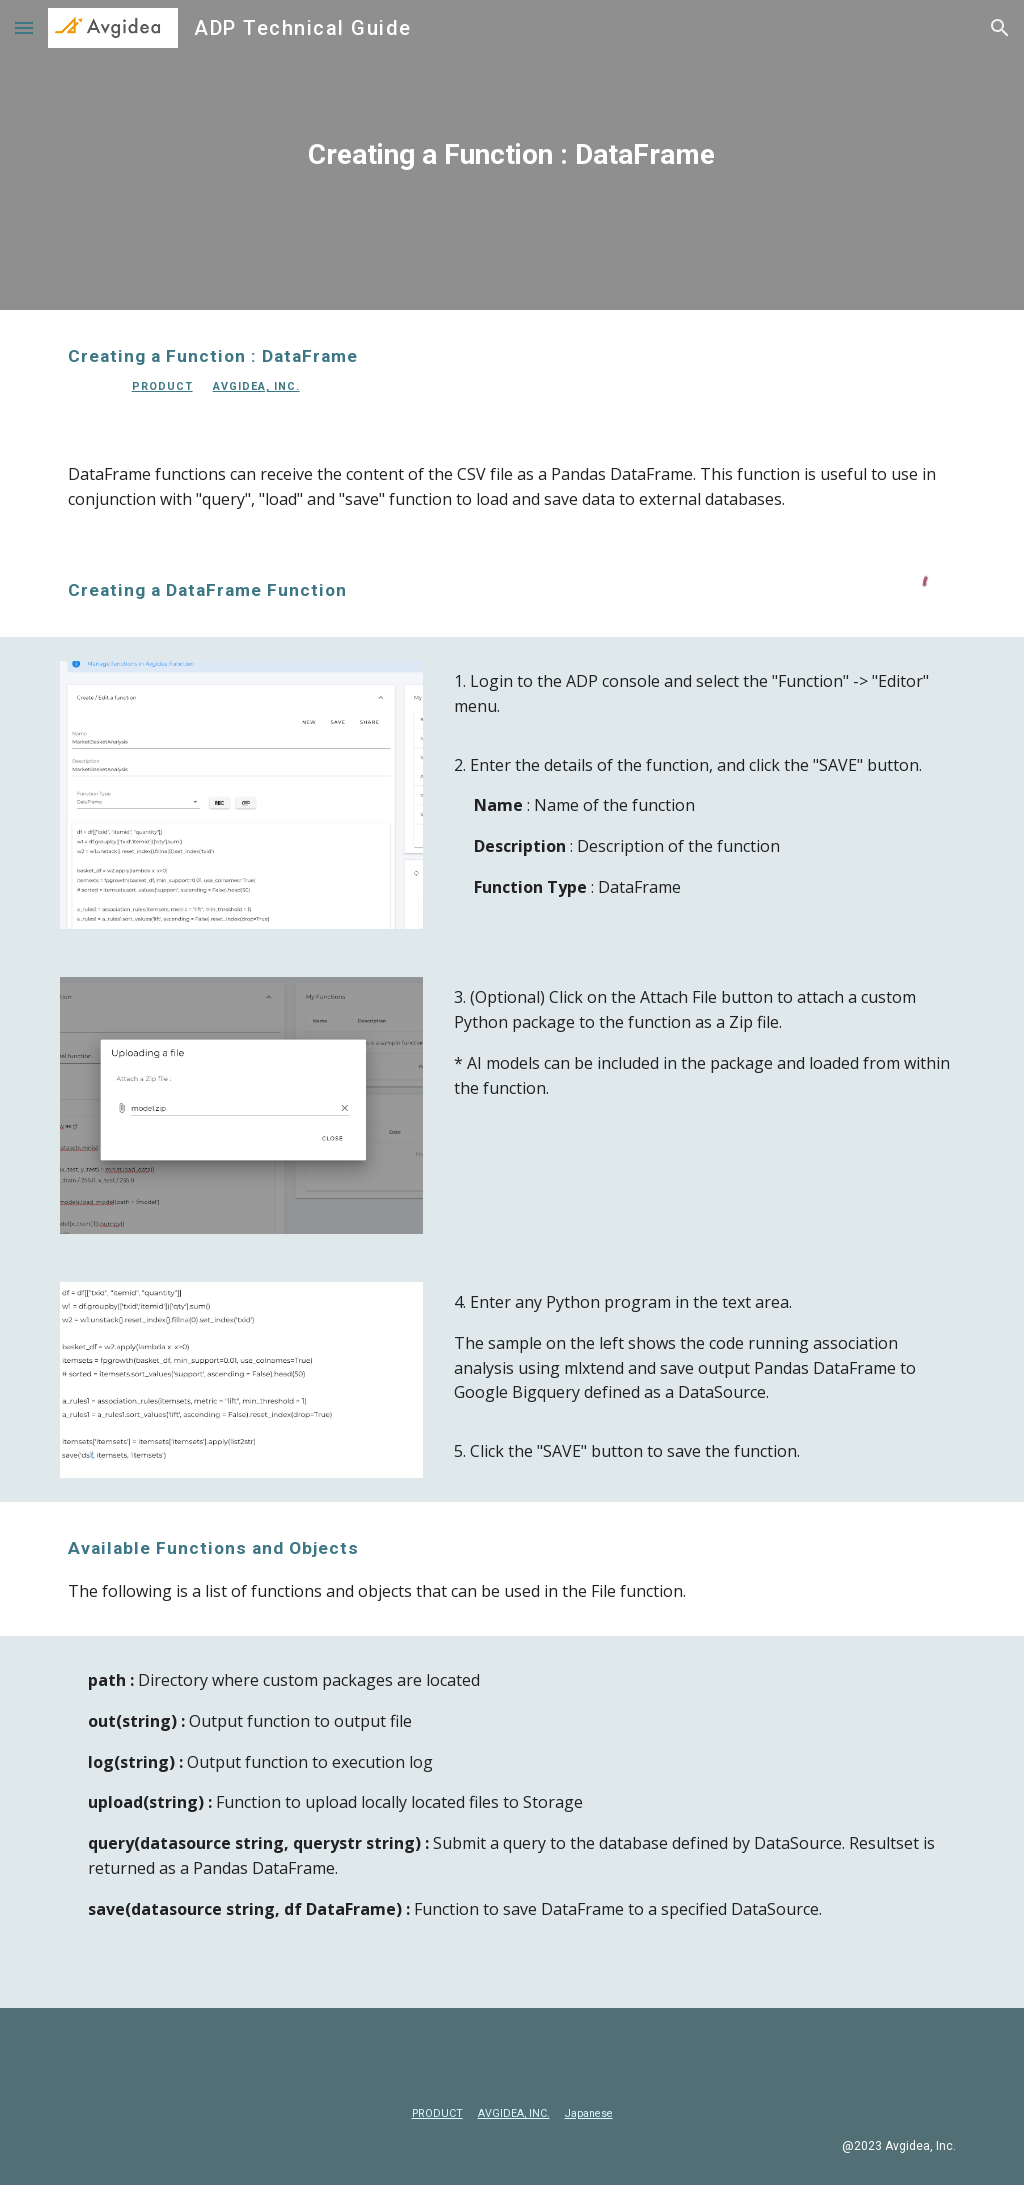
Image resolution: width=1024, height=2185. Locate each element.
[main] (511, 155)
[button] (24, 27)
